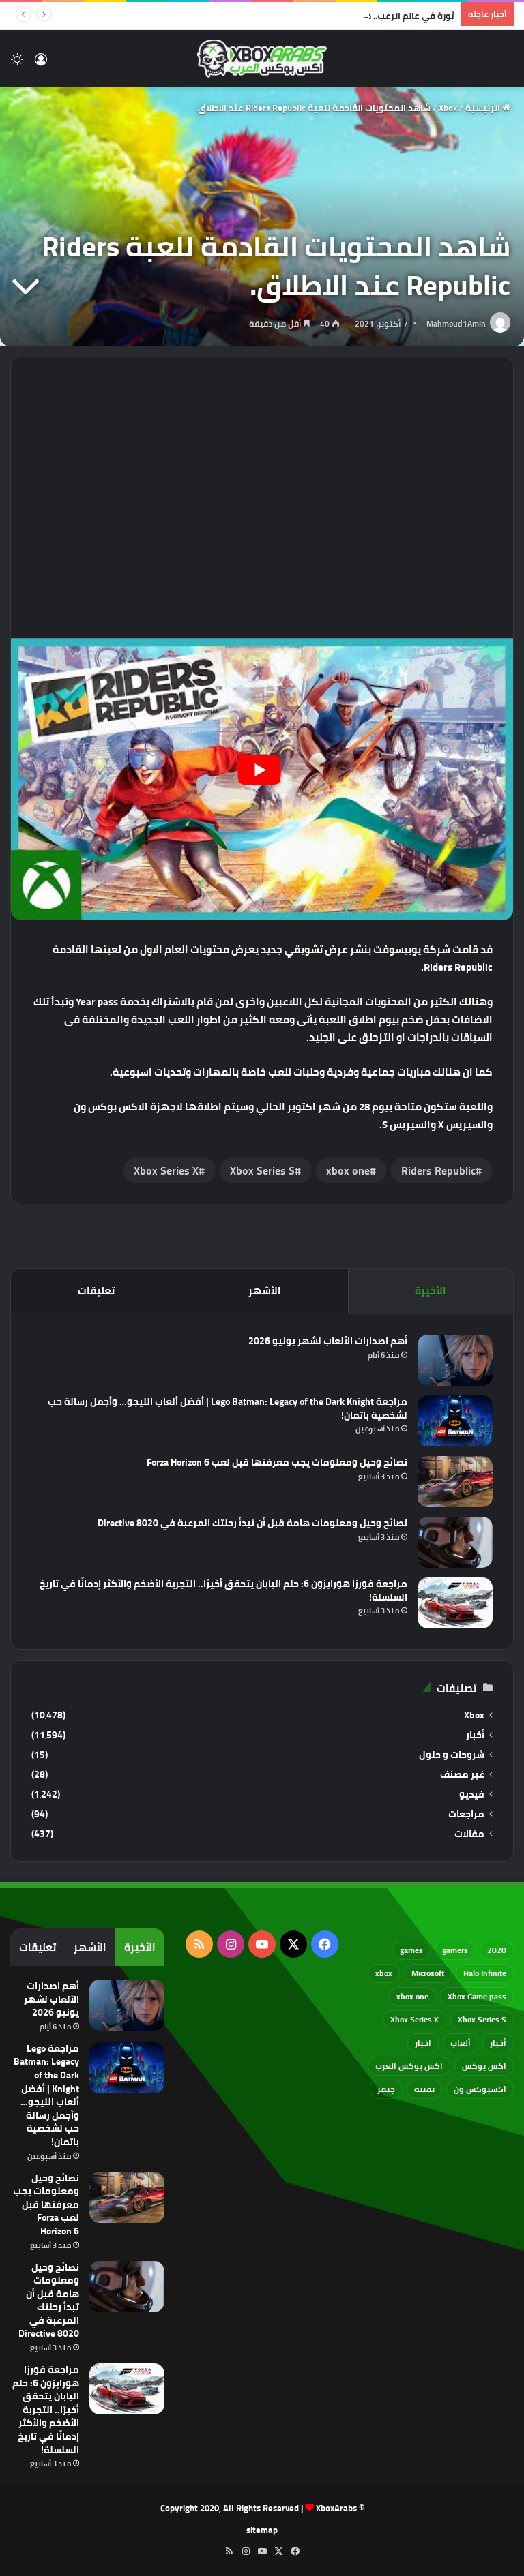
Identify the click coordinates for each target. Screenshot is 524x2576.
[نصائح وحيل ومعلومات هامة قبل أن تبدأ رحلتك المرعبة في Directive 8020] (455, 1542)
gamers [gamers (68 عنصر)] (455, 1950)
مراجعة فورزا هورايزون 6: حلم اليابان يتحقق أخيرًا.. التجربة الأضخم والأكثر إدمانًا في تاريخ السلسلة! (223, 1590)
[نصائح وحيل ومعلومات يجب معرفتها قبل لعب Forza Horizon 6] (455, 1481)
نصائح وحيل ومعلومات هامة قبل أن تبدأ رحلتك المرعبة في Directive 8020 (252, 1523)
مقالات (469, 1834)
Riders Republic (438, 1170)
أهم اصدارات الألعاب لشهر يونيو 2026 (327, 1341)
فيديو (471, 1794)
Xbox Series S (262, 1170)
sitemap (262, 2529)
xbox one (348, 1170)
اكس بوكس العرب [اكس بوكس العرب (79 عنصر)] (409, 2066)
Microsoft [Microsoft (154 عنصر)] (427, 1973)
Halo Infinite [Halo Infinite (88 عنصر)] (484, 1973)
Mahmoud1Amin (456, 323)
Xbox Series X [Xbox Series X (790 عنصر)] (414, 2019)
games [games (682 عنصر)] (411, 1950)
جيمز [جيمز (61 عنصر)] (386, 2089)
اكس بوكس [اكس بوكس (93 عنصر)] (484, 2066)
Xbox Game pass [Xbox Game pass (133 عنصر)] (477, 1996)
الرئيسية (487, 108)
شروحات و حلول (451, 1754)
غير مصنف (462, 1774)
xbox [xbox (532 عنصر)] (383, 1973)
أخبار (475, 1735)
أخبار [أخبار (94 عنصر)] (498, 2042)
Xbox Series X (166, 1170)
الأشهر (264, 1291)
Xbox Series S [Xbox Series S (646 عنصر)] (482, 2019)
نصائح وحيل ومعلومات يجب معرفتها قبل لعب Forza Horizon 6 (277, 1462)
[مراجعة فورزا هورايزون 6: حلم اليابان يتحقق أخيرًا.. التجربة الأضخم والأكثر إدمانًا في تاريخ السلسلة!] (455, 1602)
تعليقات (96, 1291)
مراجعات (466, 1814)
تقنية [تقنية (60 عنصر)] (424, 2089)
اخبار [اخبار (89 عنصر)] (423, 2042)
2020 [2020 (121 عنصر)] (496, 1950)
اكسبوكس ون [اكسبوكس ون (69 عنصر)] (480, 2089)
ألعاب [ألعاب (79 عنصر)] (460, 2042)
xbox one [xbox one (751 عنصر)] (412, 1996)
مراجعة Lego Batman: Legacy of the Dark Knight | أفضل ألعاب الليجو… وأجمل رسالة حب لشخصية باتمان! (227, 1408)
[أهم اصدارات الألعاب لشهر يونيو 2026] (455, 1360)
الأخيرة (430, 1291)
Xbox (448, 108)
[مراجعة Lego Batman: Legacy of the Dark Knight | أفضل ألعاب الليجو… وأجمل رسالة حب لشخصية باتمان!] (455, 1420)
